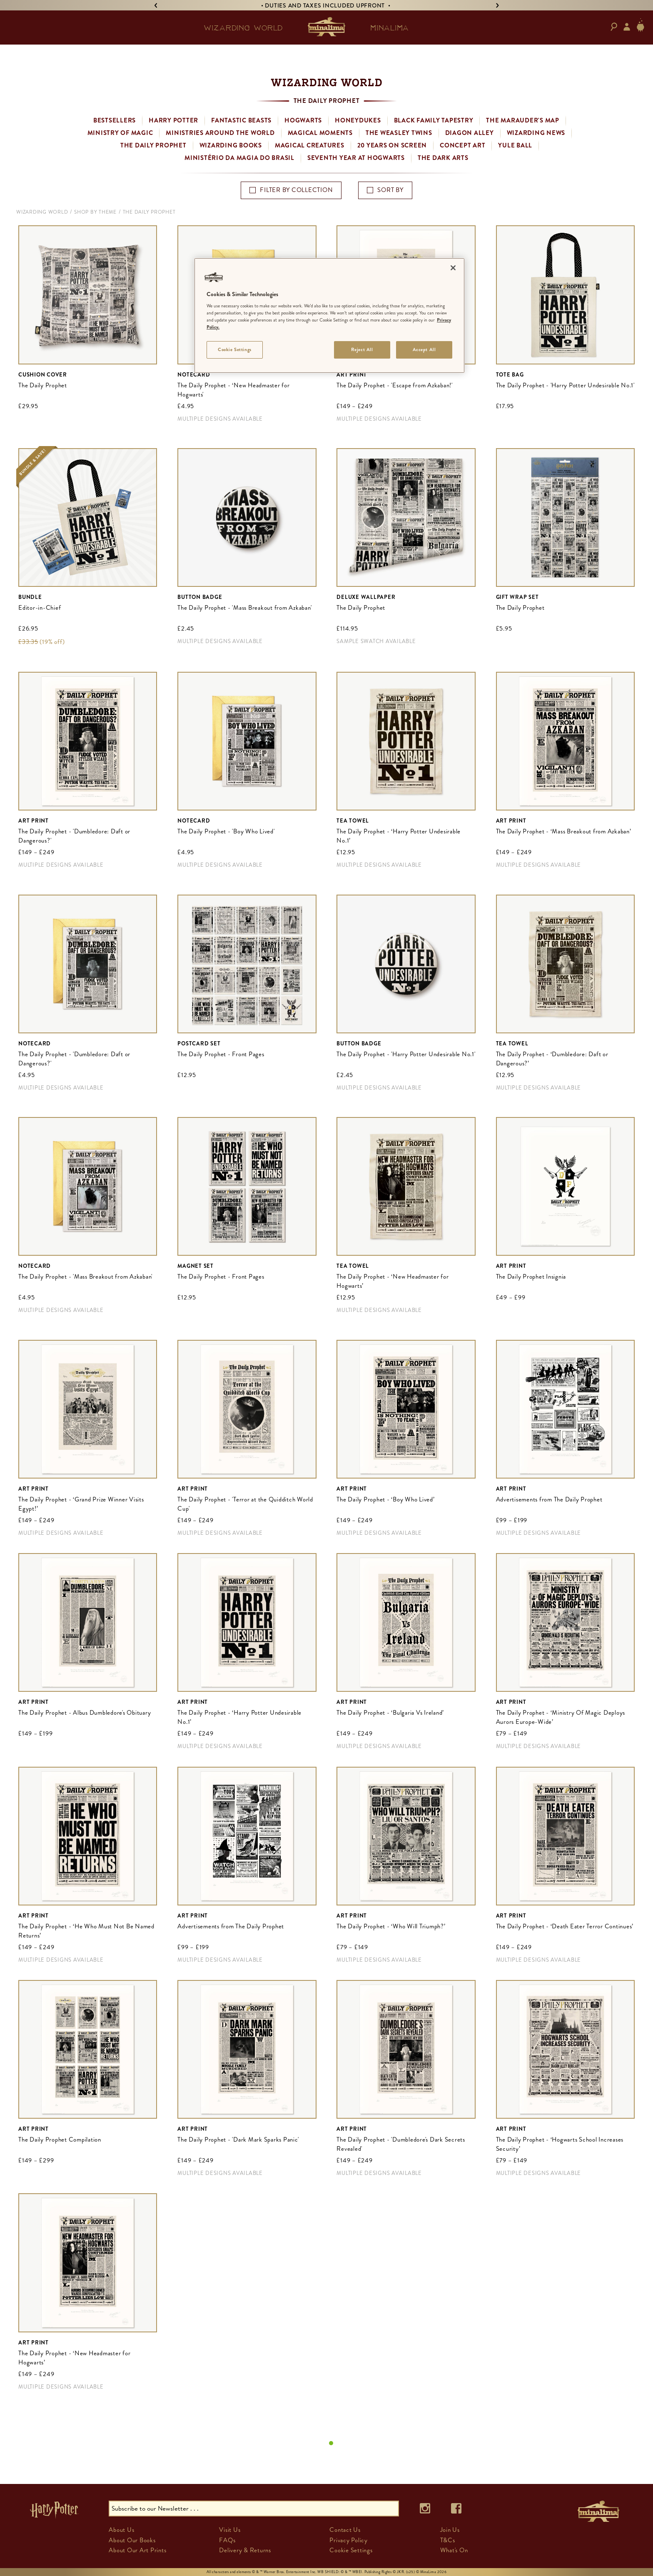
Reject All (362, 349)
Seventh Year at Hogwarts (356, 157)
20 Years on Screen (392, 145)
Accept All (424, 349)
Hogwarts (303, 120)
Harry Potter (173, 120)
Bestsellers (114, 120)
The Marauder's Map (522, 120)
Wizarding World (42, 212)
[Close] (453, 268)
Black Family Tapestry (434, 120)
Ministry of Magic (120, 132)
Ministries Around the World (220, 132)
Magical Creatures (309, 145)
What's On (454, 2550)
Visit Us (229, 2529)
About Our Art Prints (137, 2550)
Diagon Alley (469, 132)
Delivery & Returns (245, 2550)
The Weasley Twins (399, 132)
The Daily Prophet (153, 145)
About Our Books (132, 2540)
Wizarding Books (230, 145)
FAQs (227, 2540)
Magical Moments (320, 132)
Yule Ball (515, 145)
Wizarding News (536, 132)
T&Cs (447, 2540)
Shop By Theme (95, 212)
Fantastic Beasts (241, 120)
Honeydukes (358, 120)
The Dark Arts (443, 157)
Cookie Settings (350, 2550)
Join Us (450, 2529)
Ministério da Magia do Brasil (239, 157)
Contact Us (345, 2529)
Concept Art (462, 145)
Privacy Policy (348, 2540)
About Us (121, 2529)
